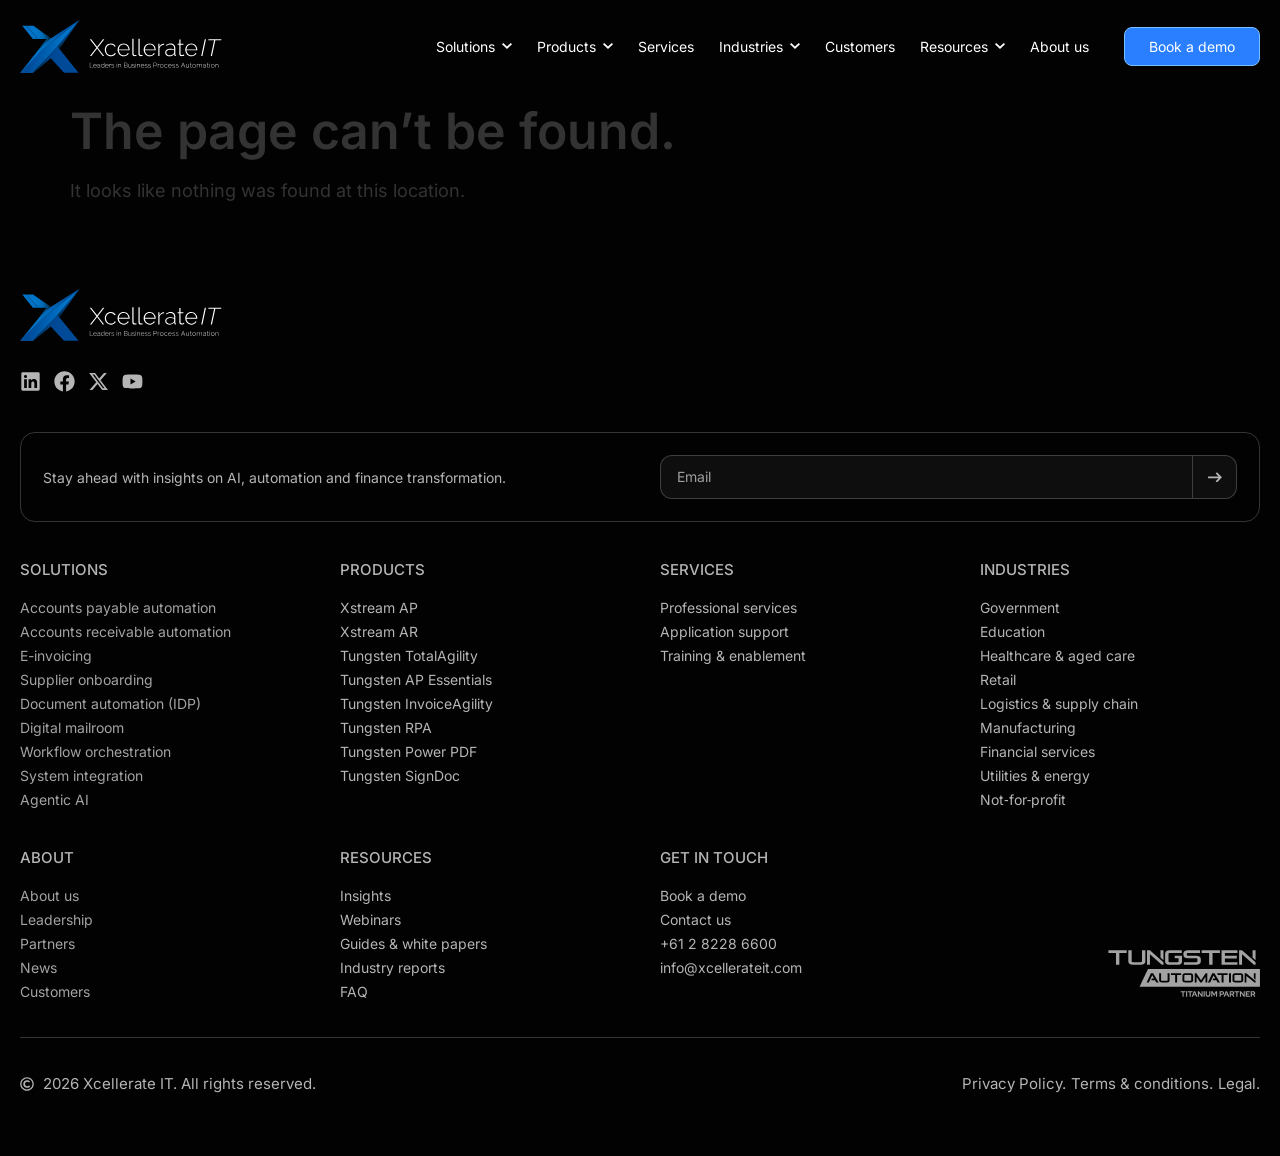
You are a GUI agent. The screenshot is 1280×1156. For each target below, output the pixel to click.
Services (697, 569)
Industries (1025, 569)
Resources (386, 857)
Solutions (64, 569)
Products (382, 569)
